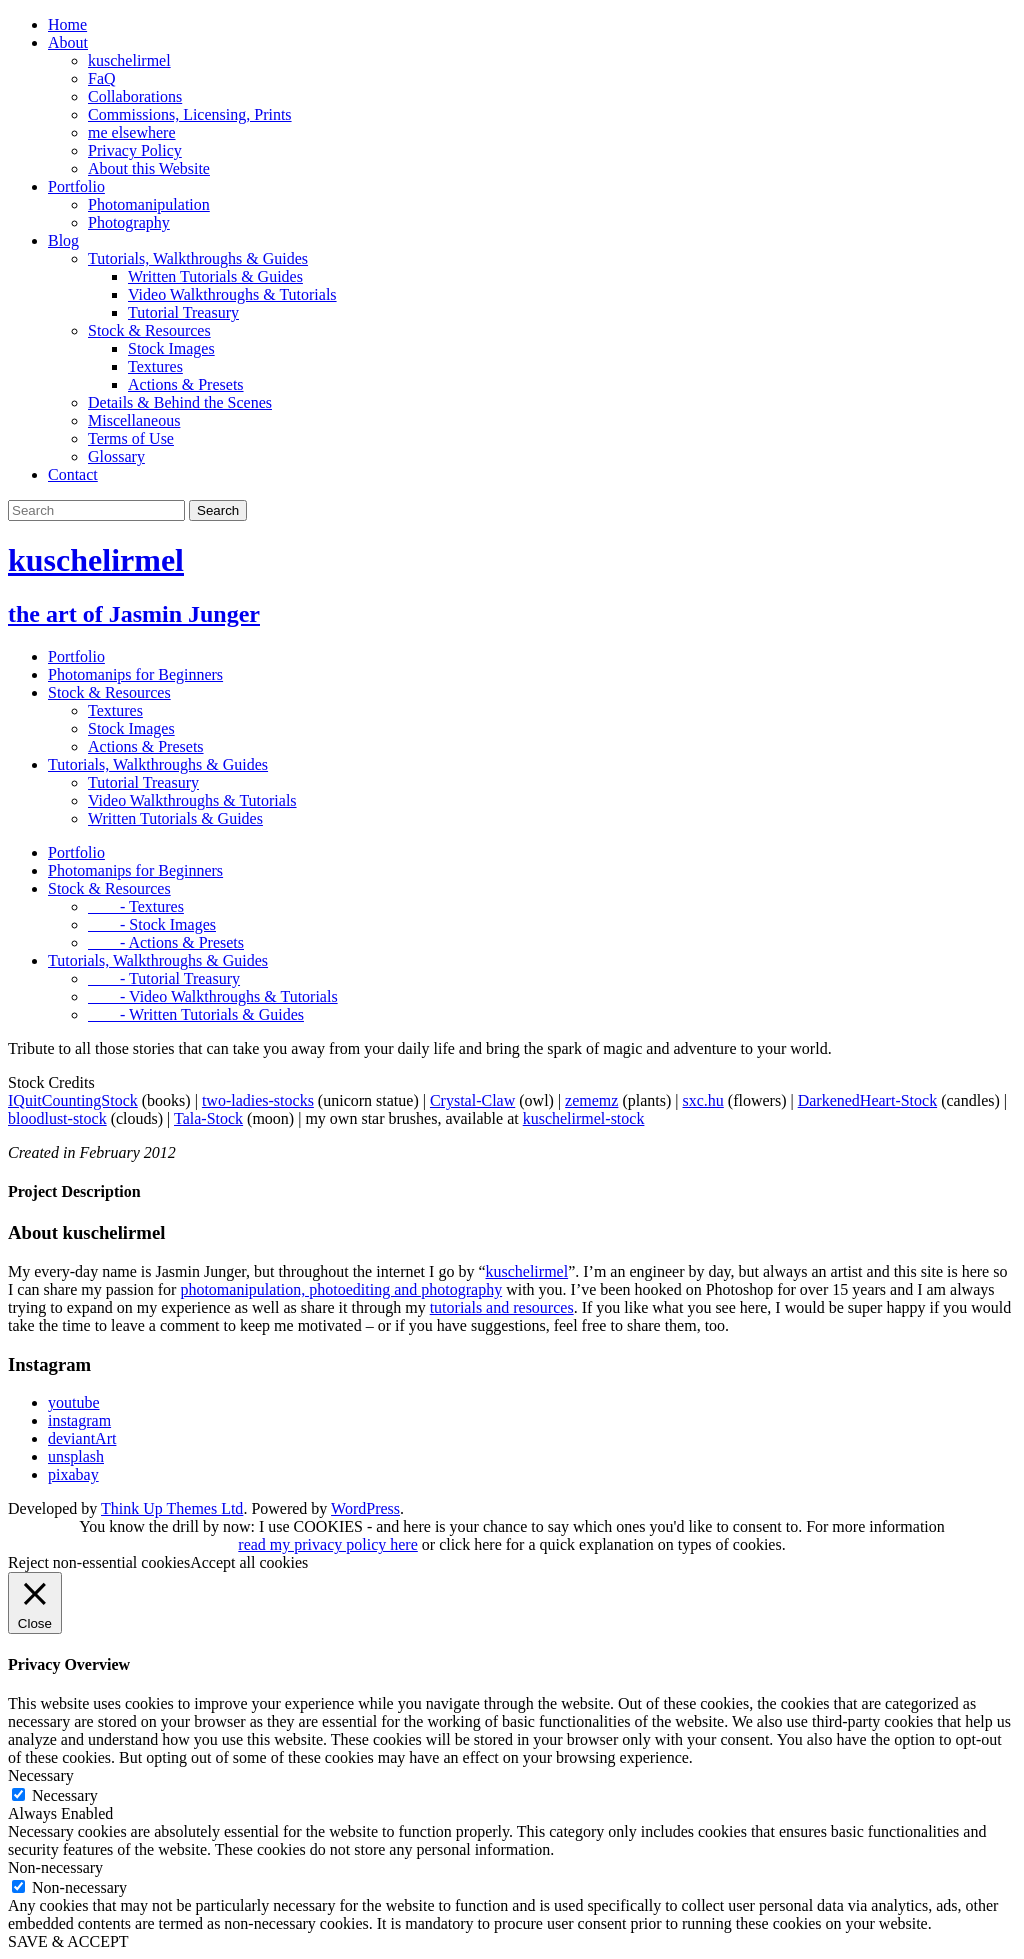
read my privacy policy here (327, 1544)
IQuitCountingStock (73, 1100)
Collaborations (135, 96)
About (68, 42)
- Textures (136, 906)
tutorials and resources (502, 1307)
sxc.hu (702, 1100)
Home (67, 24)
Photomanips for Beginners (135, 674)
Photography (129, 222)
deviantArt (82, 1438)
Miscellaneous (134, 420)
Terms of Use (131, 438)
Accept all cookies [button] (249, 1562)
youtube (74, 1402)
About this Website (149, 168)
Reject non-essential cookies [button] (99, 1562)
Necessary (65, 1795)
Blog (63, 240)
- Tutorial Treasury (164, 978)
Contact (73, 474)
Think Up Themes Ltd (172, 1508)
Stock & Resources (149, 330)
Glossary (116, 456)
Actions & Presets (186, 384)
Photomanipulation (149, 204)
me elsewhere (132, 132)
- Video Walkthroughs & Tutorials (213, 996)
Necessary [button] (41, 1775)
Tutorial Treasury (183, 312)
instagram (79, 1420)
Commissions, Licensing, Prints (190, 114)
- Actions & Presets (166, 942)
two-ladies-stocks (258, 1100)
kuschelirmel (129, 60)
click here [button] (470, 1544)
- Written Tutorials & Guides (196, 1014)
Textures (155, 366)
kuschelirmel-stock (584, 1118)
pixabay (73, 1474)
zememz (591, 1100)
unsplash (76, 1456)
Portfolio (76, 186)
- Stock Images (152, 924)
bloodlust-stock (57, 1118)
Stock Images (171, 348)
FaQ (102, 78)
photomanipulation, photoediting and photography (341, 1289)
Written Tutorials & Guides (215, 276)
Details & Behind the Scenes (180, 402)
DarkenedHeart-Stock (868, 1100)
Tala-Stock (208, 1118)
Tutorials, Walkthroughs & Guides (198, 258)
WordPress (365, 1508)
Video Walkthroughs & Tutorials (232, 294)
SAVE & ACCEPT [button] (68, 1941)
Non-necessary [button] (55, 1867)
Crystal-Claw (472, 1100)
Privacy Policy (135, 150)
